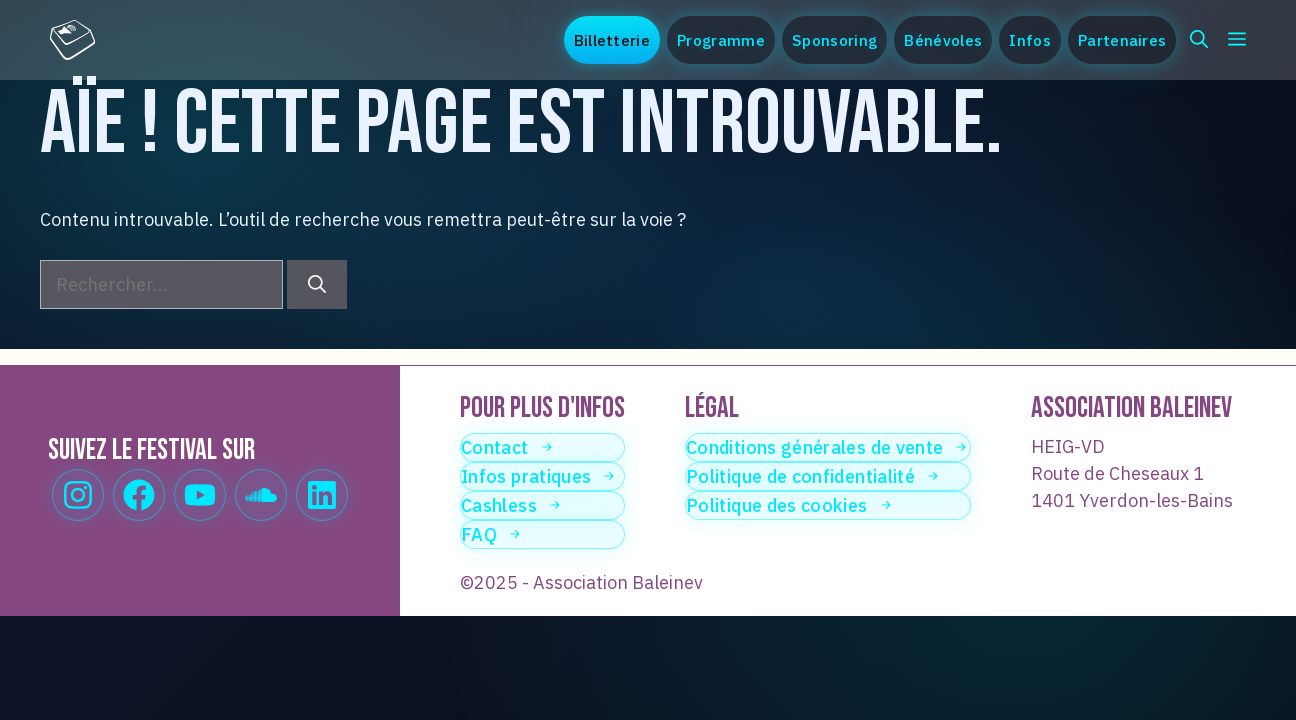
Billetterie (612, 40)
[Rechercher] (317, 284)
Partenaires (1122, 40)
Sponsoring (834, 40)
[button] (1199, 40)
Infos (1030, 40)
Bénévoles (943, 40)
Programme (721, 40)
